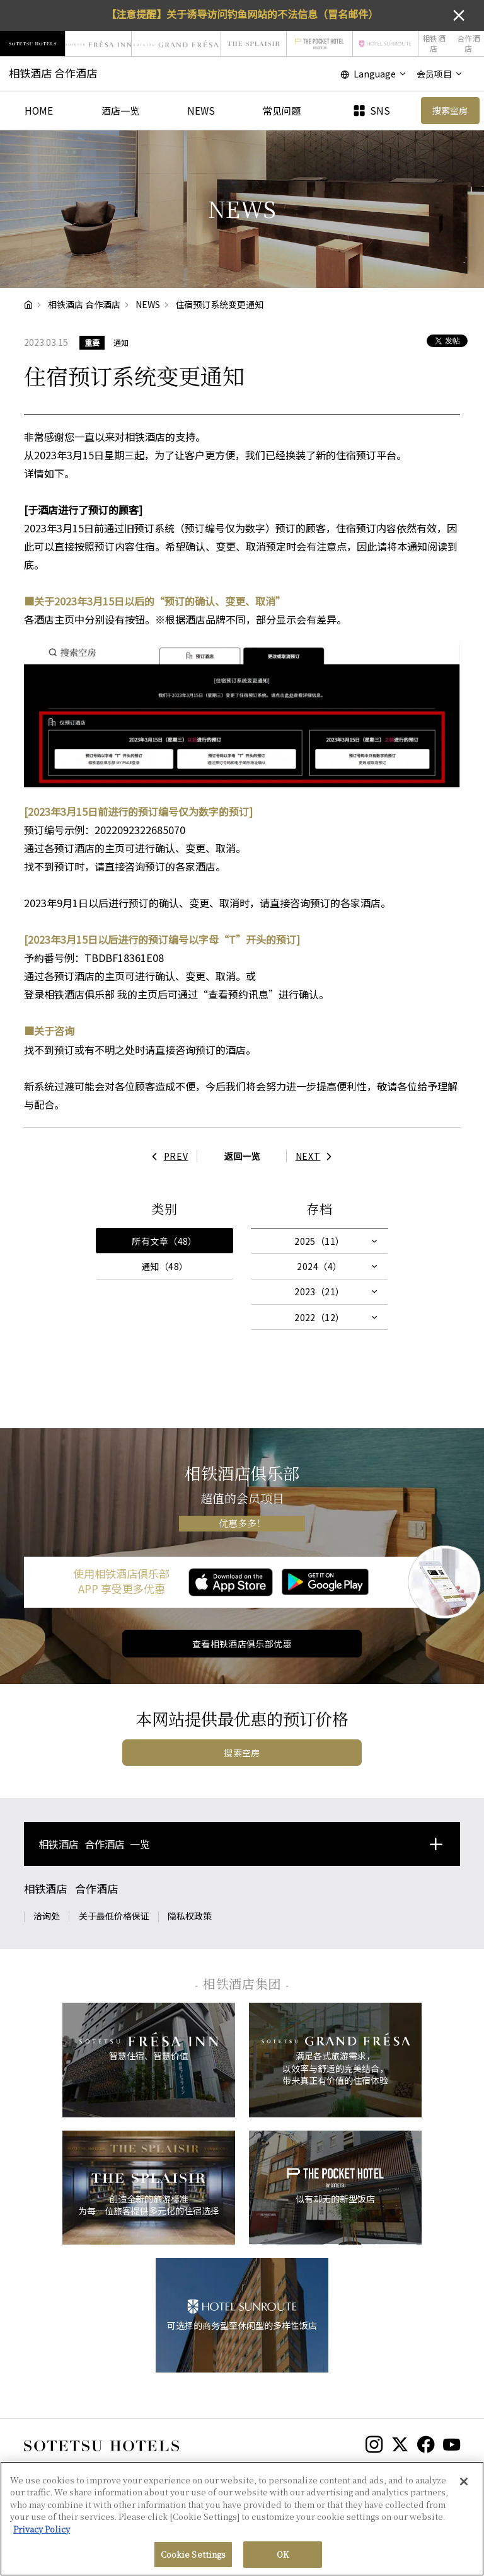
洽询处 (46, 1915)
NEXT (317, 1156)
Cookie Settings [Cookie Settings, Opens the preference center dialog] (193, 2560)
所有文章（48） (164, 1241)
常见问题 (282, 110)
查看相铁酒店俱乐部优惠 (242, 1643)
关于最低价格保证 (114, 1915)
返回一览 (242, 1156)
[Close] (464, 2486)
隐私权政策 (190, 1915)
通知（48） (164, 1266)
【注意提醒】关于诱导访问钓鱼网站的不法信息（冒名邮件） (242, 13)
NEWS (201, 110)
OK (283, 2560)
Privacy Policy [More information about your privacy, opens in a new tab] (41, 2534)
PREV (167, 1156)
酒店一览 (120, 110)
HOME (39, 110)
